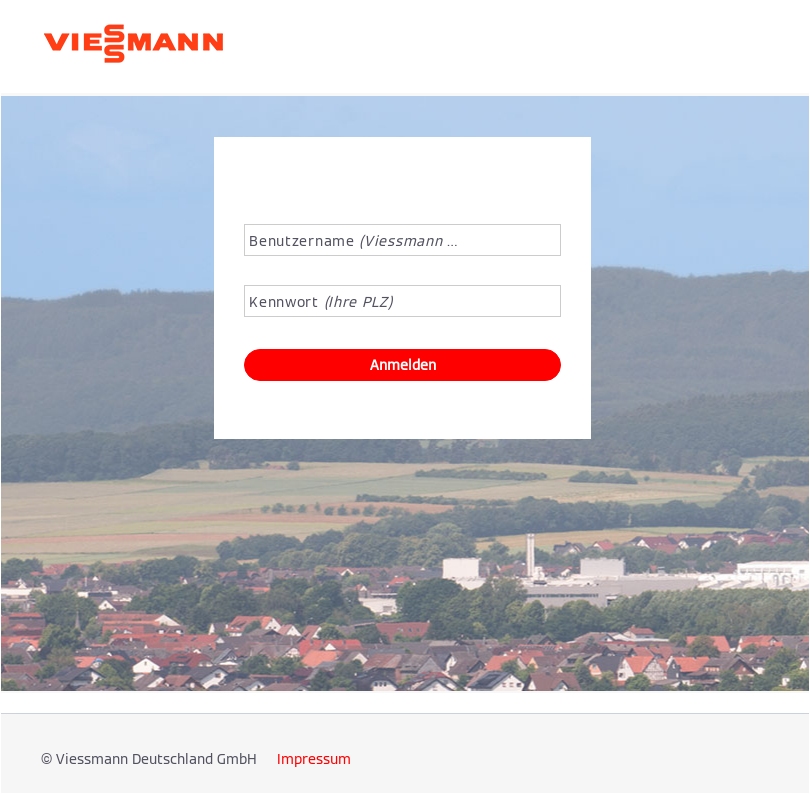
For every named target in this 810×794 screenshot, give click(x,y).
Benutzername (354, 241)
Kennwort (320, 302)
